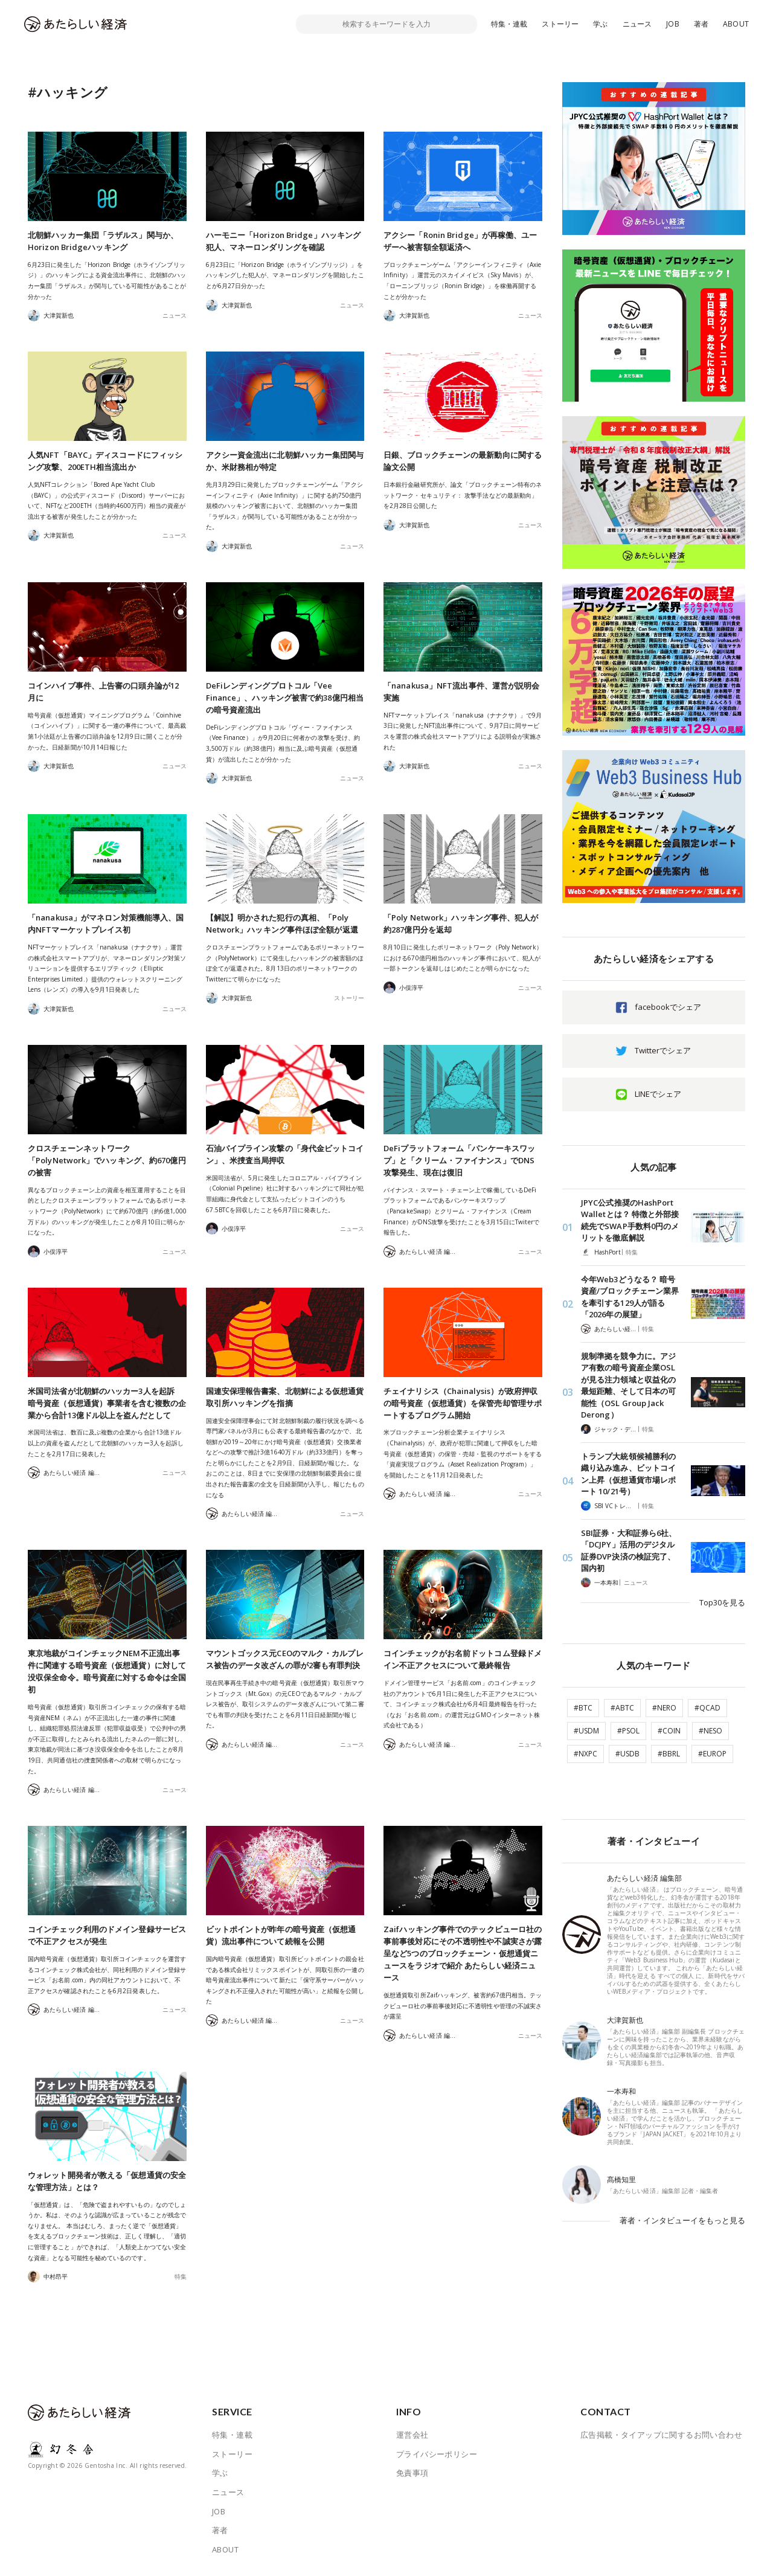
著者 (701, 24)
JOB (672, 24)
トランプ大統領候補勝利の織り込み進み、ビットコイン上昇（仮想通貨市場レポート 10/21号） (628, 1474)
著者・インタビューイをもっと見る (682, 2220)
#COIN (669, 1731)
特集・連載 (509, 24)
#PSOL (628, 1731)
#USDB (627, 1754)
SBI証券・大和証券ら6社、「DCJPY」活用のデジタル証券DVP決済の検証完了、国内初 (628, 1550)
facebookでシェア (668, 1006)
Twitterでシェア (663, 1050)
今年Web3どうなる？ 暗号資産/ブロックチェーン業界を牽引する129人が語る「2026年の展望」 (630, 1297)
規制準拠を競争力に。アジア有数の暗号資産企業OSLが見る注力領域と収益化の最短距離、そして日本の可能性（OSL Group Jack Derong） (628, 1386)
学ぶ (600, 24)
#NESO (710, 1731)
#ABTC (622, 1708)
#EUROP (712, 1754)
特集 (181, 2276)
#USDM (586, 1731)
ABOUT (736, 24)
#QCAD (707, 1708)
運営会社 (412, 2434)
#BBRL (669, 1754)
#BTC (583, 1708)
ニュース (637, 24)
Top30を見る (722, 1602)
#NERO (664, 1708)
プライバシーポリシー (436, 2454)
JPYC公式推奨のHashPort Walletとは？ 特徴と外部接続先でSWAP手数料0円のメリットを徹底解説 (630, 1220)
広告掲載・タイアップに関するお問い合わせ (661, 2434)
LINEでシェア (658, 1093)
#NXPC (585, 1754)
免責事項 (412, 2472)
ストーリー (560, 24)
